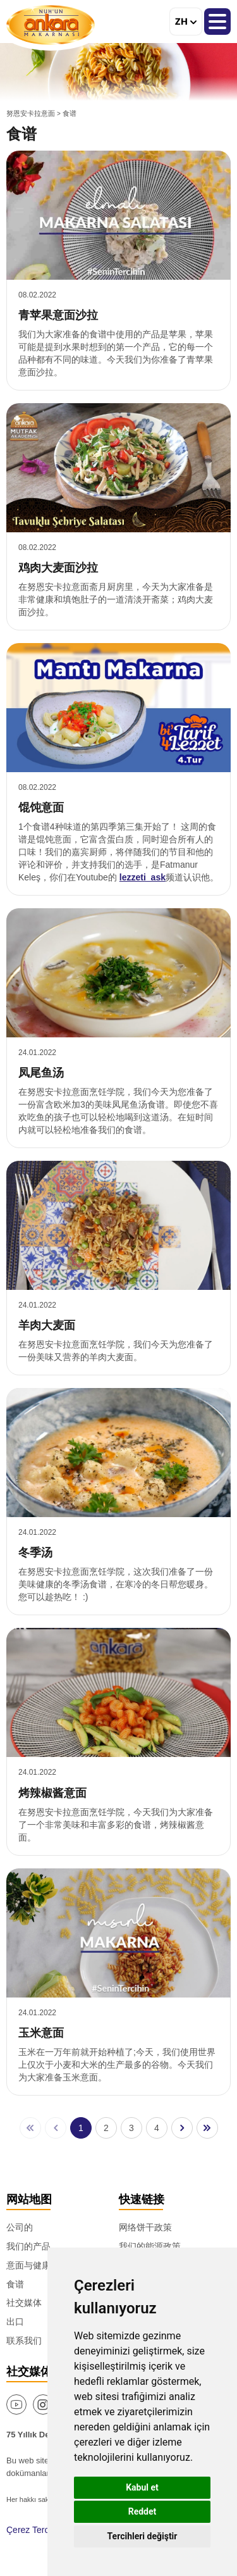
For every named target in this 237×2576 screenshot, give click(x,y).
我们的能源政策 (150, 2246)
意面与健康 (28, 2265)
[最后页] (207, 2128)
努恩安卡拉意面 (30, 113)
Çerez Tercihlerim (40, 2530)
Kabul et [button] (142, 2487)
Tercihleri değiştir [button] (142, 2536)
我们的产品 (28, 2246)
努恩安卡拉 (50, 24)
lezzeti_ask (142, 877)
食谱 (15, 2284)
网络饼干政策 (145, 2227)
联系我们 (24, 2340)
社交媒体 (24, 2303)
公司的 (19, 2227)
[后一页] (182, 2128)
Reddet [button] (142, 2511)
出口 (15, 2322)
